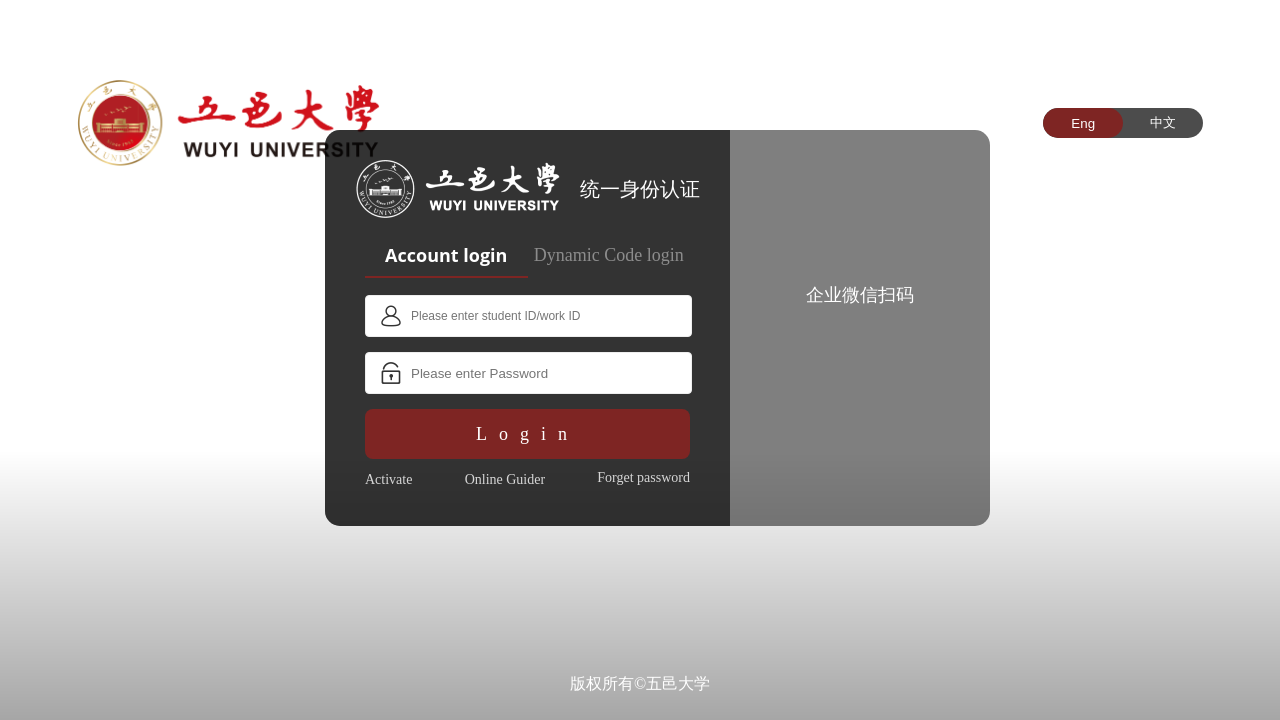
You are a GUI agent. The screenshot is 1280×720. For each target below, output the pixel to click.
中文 (1163, 122)
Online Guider (505, 479)
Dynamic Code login (609, 255)
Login (527, 434)
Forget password (643, 477)
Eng (1083, 123)
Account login (446, 255)
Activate (388, 479)
